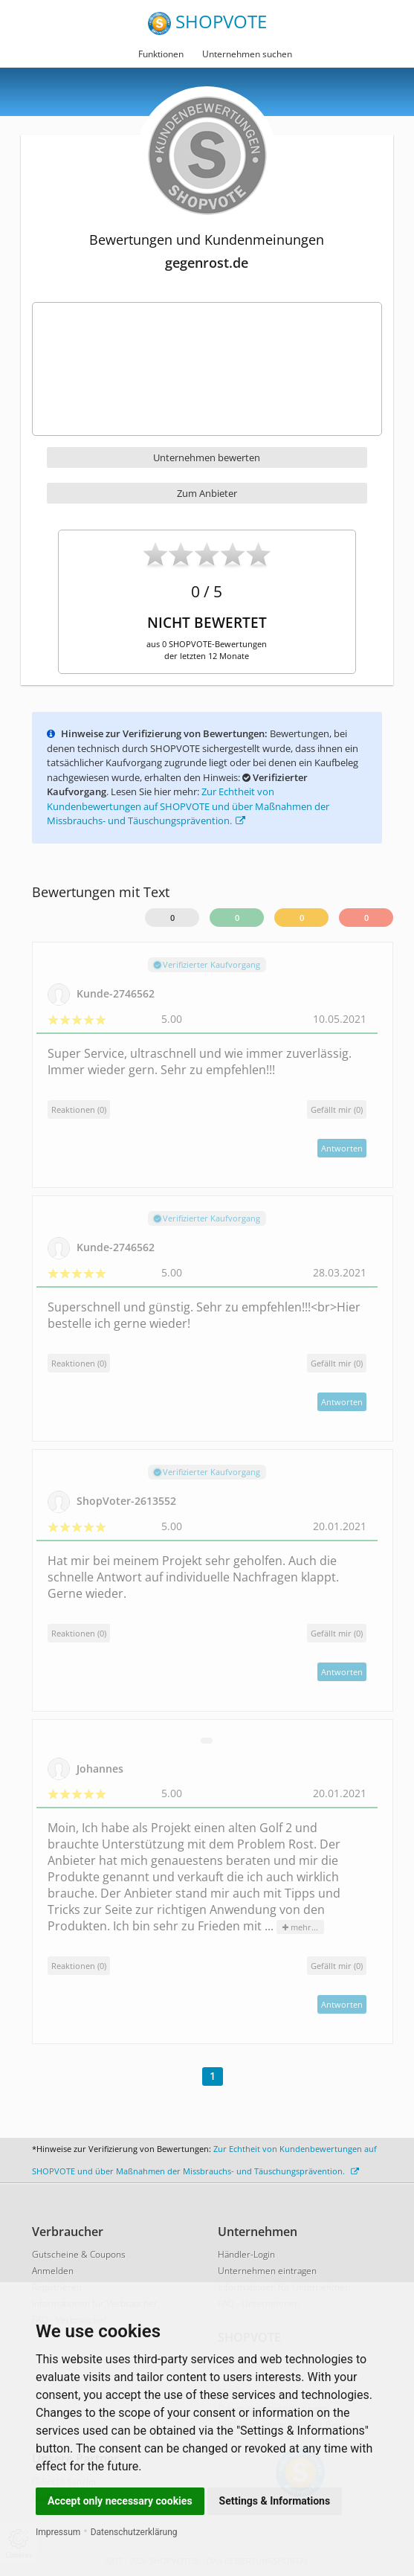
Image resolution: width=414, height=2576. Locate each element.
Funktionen (161, 54)
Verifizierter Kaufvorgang (207, 964)
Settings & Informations (275, 2501)
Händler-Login (246, 2254)
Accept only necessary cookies (120, 2501)
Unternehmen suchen (247, 54)
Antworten (342, 1148)
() (337, 1109)
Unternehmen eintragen (267, 2270)
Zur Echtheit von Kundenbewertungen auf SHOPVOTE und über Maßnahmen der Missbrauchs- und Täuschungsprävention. (188, 806)
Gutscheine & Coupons (79, 2254)
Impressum (58, 2532)
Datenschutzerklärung (134, 2532)
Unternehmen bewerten (206, 457)
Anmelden (53, 2270)
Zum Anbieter (207, 493)
